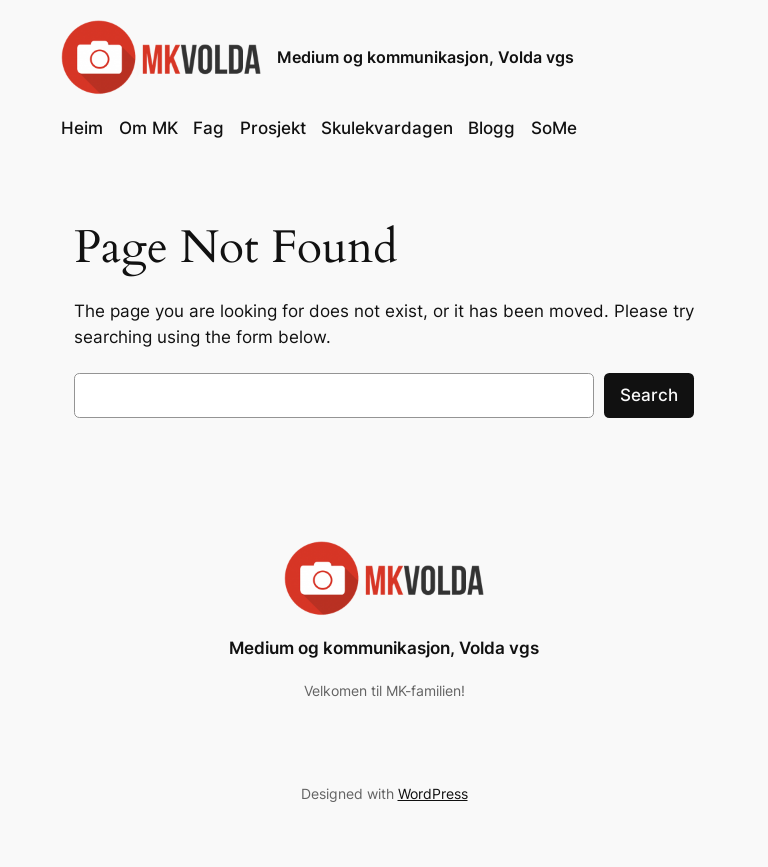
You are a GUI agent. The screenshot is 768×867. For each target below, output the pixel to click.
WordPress (433, 793)
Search (649, 395)
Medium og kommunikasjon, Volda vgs (425, 57)
